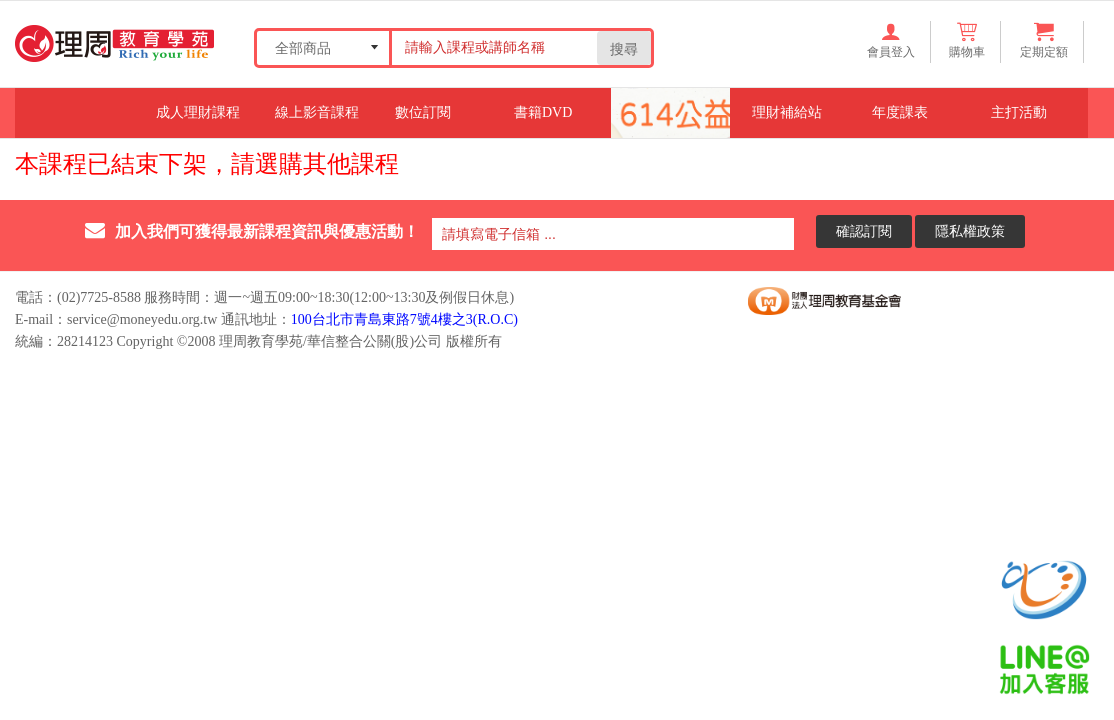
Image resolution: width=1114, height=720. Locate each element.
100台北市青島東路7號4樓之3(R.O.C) (404, 319)
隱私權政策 (970, 230)
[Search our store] (492, 47)
